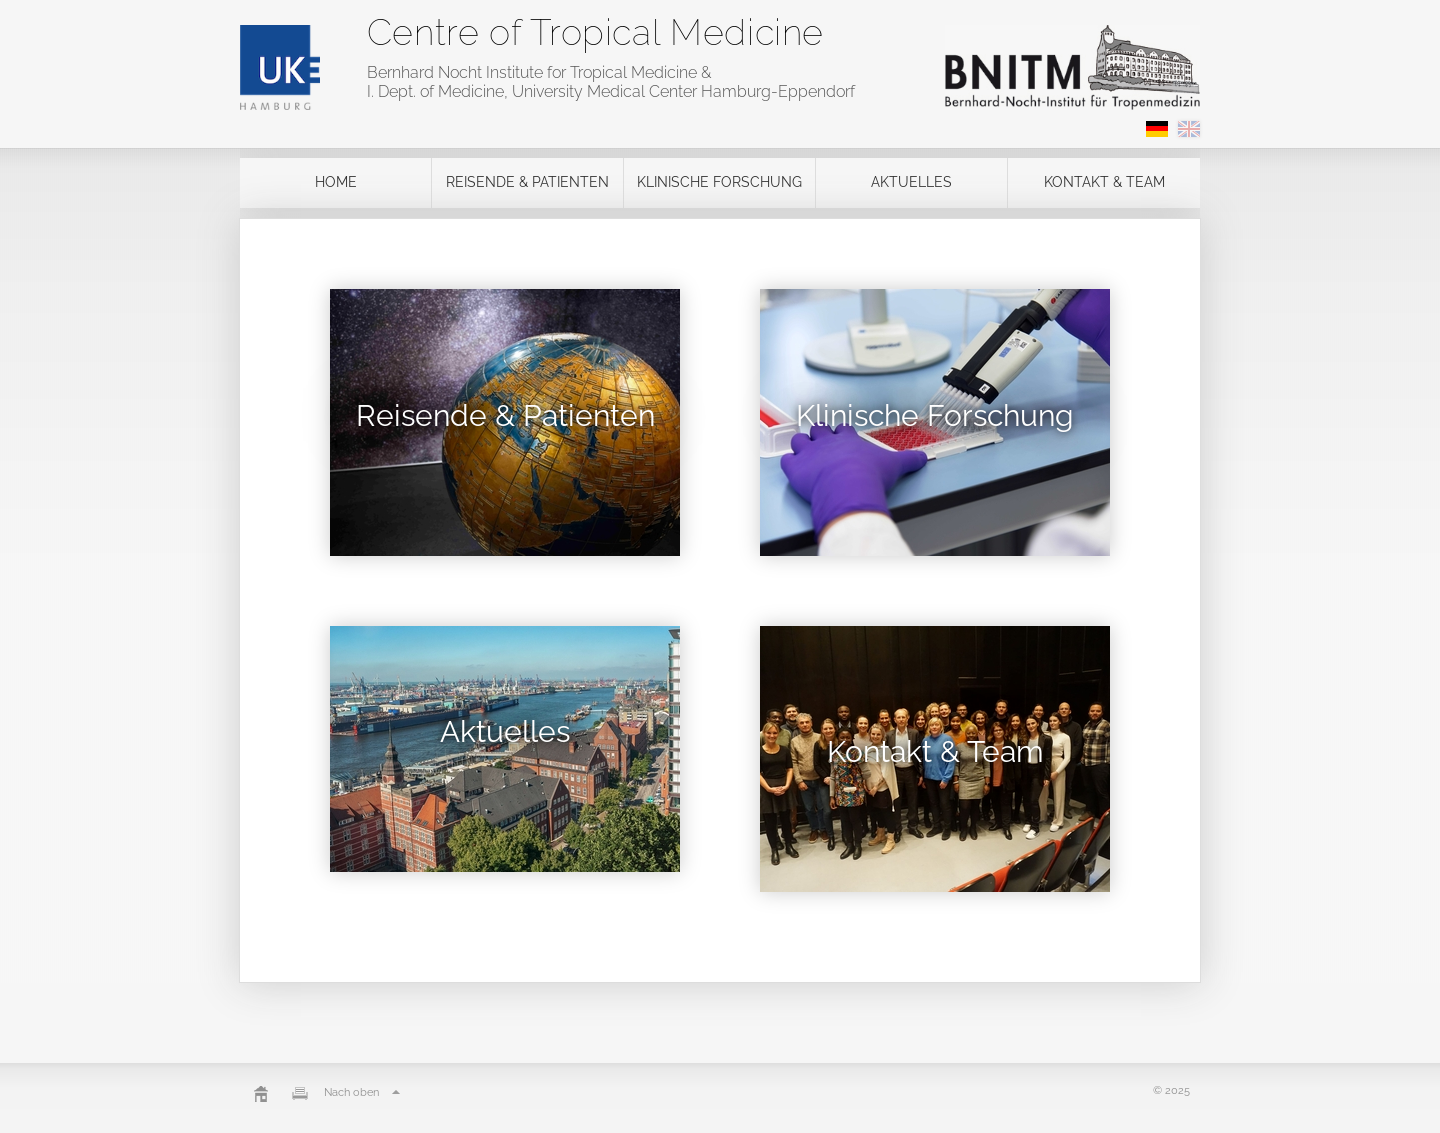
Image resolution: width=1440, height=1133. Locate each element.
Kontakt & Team (1104, 182)
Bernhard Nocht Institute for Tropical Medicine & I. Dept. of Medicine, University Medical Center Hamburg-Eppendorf (611, 82)
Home (336, 182)
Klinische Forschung (719, 182)
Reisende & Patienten (527, 182)
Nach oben (364, 1092)
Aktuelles (911, 182)
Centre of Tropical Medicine (595, 32)
